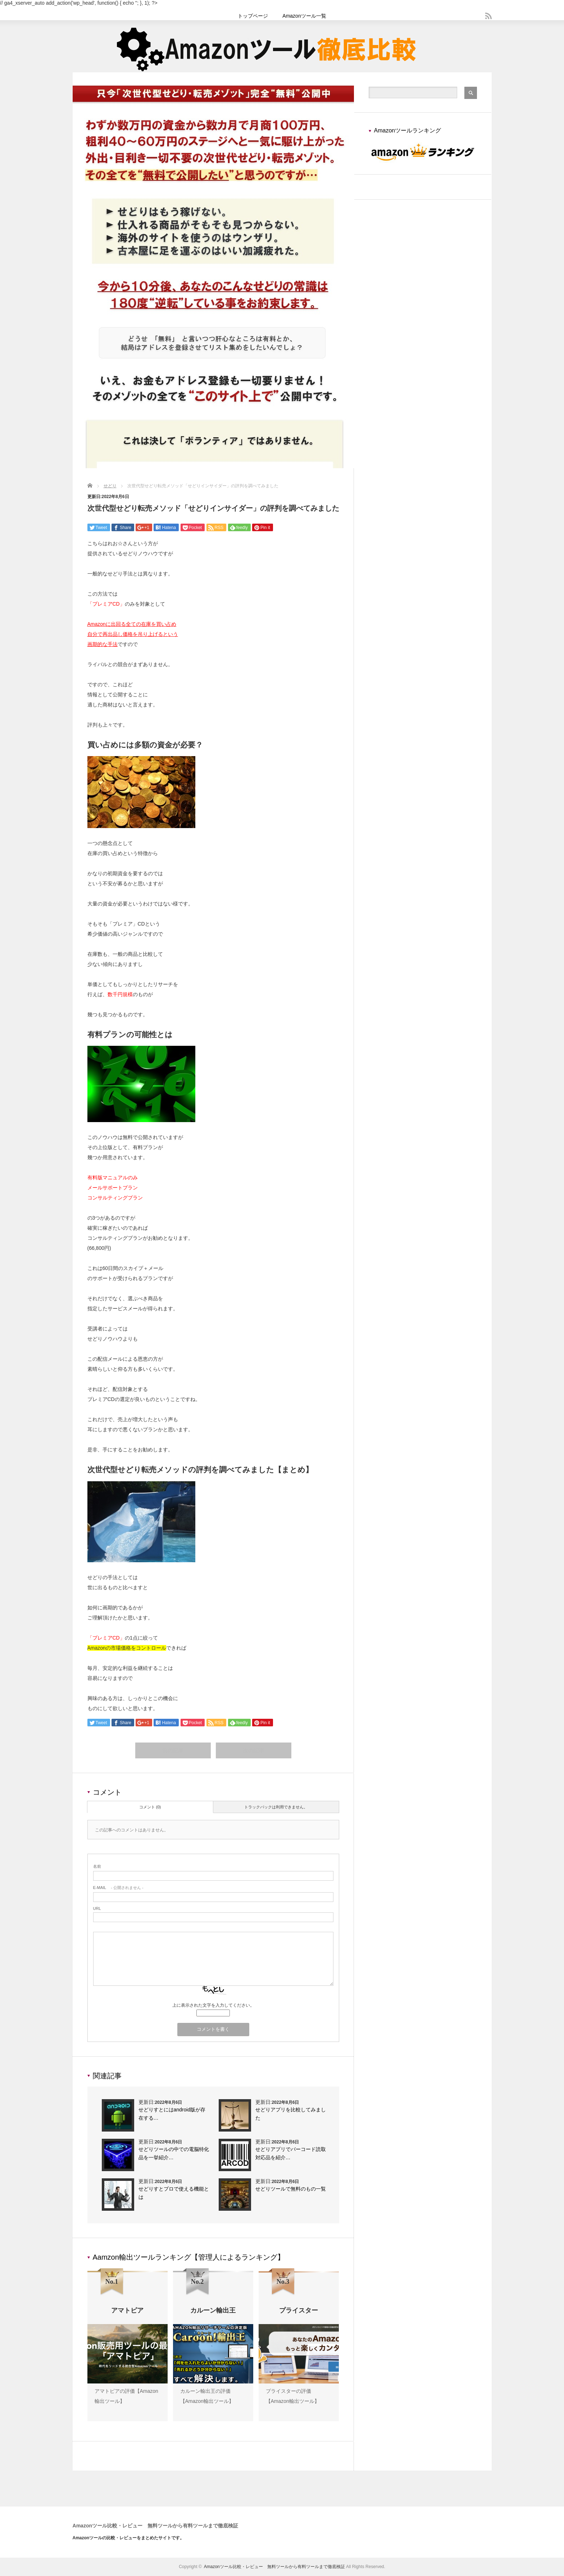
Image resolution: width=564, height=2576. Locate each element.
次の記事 (253, 1751)
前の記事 (173, 1751)
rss (488, 16)
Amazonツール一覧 (304, 16)
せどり (110, 485)
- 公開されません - (118, 1888)
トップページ (253, 16)
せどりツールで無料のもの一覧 (290, 2189)
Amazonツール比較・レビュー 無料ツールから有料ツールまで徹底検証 (155, 2526)
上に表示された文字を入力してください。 (213, 2005)
